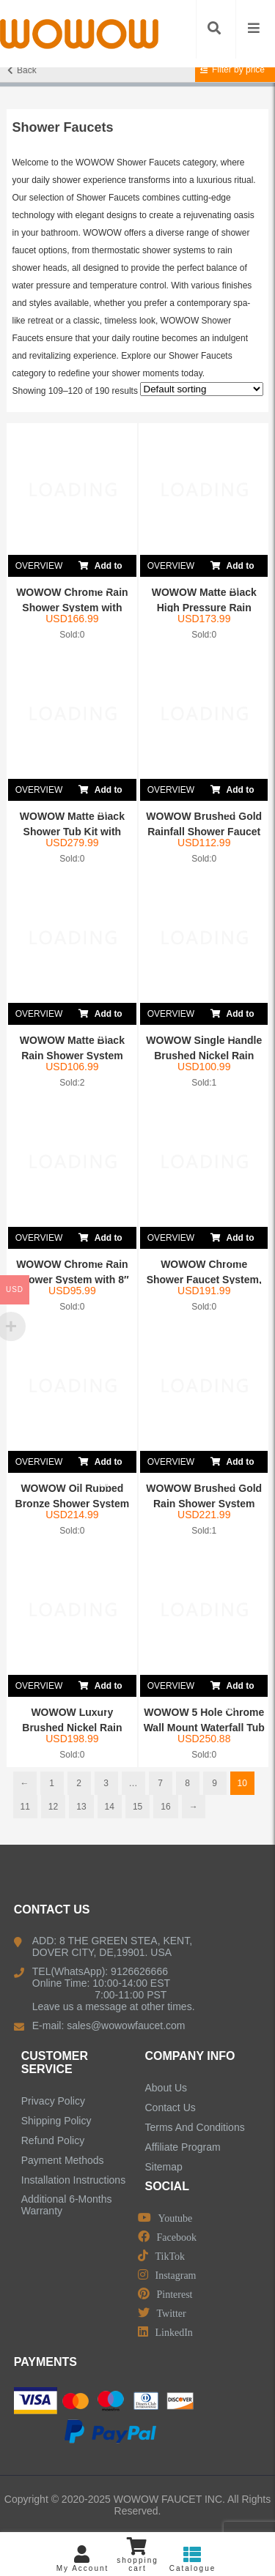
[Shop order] (201, 389)
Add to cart (100, 566)
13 (81, 1807)
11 (25, 1807)
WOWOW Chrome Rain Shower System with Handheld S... (72, 607)
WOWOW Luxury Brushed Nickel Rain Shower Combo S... (72, 1727)
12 (53, 1807)
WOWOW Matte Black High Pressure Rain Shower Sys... (204, 607)
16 (165, 1807)
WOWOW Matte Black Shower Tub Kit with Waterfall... (72, 831)
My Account (82, 2558)
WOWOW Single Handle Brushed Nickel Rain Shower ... (204, 1055)
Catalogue (192, 2558)
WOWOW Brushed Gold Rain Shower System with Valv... (204, 1503)
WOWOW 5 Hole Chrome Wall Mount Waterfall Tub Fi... (204, 1727)
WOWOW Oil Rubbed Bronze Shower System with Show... (72, 1503)
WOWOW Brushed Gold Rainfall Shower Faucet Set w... (204, 831)
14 (109, 1807)
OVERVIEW (38, 566)
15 (137, 1807)
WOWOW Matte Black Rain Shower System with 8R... (72, 1055)
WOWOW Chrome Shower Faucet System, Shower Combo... (204, 1279)
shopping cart (137, 2554)
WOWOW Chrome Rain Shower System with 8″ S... (72, 1279)
